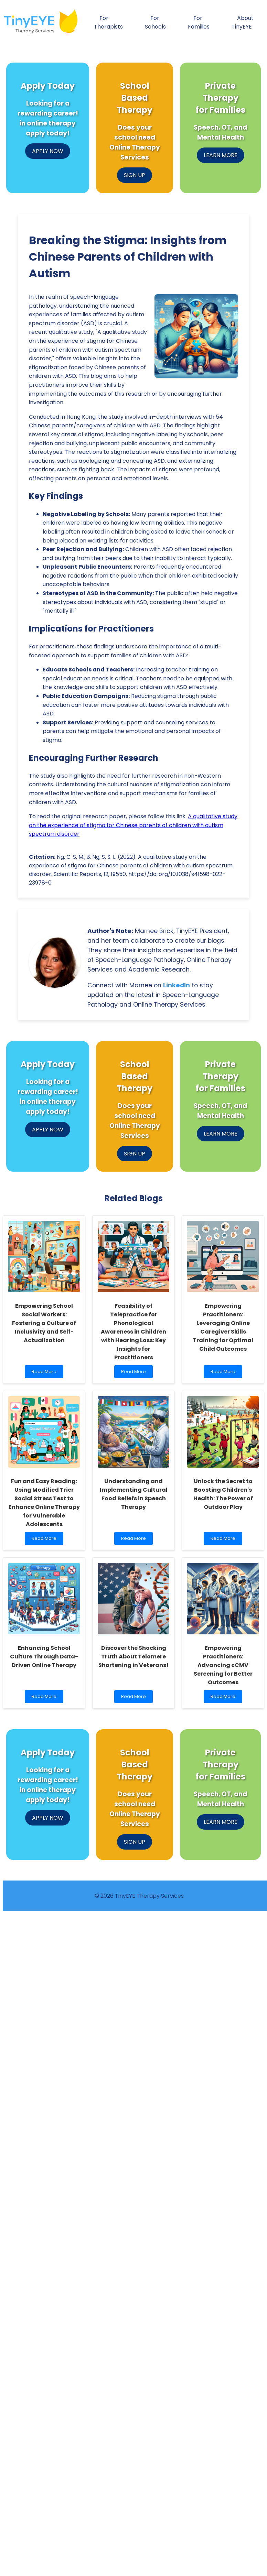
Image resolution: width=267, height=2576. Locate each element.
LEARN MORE (220, 155)
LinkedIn (176, 985)
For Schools (155, 22)
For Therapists (108, 22)
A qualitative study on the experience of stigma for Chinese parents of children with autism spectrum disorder (133, 825)
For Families (199, 22)
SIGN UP (134, 175)
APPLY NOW (47, 151)
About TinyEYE (243, 22)
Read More (45, 1373)
